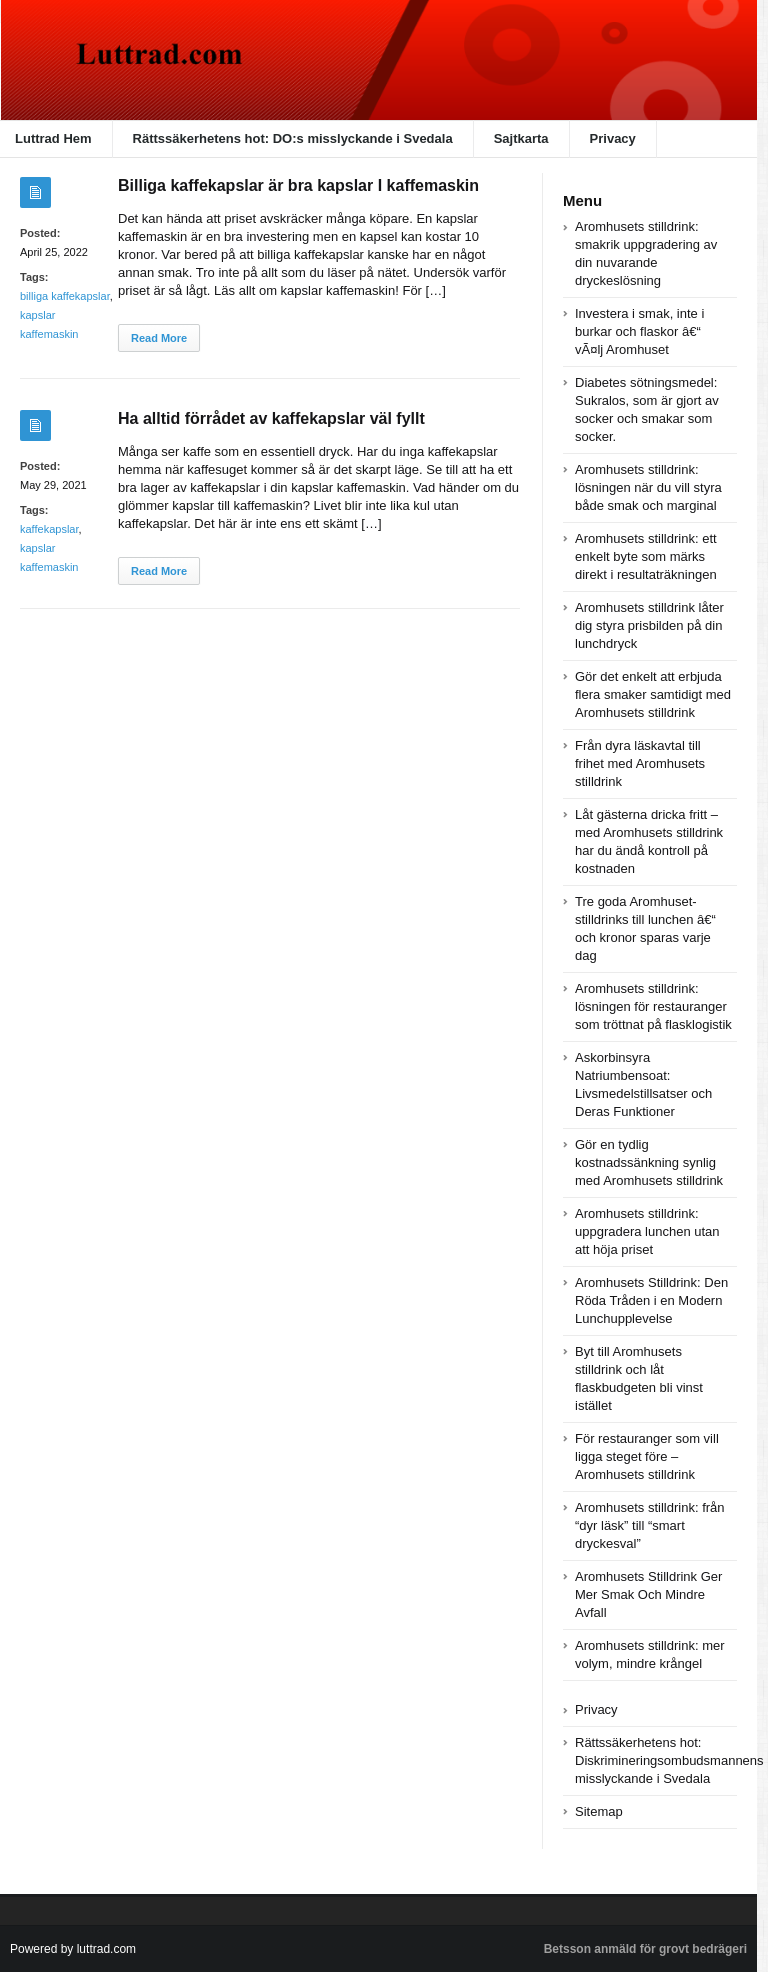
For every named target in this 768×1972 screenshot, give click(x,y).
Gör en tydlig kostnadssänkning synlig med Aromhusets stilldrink (649, 1162)
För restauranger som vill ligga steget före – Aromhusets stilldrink (647, 1456)
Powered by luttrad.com (73, 1949)
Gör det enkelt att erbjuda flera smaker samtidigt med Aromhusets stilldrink (653, 694)
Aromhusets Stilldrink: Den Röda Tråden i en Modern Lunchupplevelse (651, 1300)
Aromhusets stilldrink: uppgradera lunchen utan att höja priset (647, 1231)
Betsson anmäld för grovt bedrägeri (645, 1949)
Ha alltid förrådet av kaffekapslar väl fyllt (271, 418)
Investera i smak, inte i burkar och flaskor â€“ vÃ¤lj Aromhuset (639, 331)
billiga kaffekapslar (65, 296)
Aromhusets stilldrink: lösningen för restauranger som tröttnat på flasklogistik (653, 1006)
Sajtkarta (521, 138)
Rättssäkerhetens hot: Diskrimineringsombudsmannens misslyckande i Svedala (669, 1760)
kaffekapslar (49, 529)
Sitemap (599, 1811)
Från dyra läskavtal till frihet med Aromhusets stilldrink (640, 763)
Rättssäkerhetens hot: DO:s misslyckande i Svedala (293, 138)
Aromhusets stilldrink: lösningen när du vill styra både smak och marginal (648, 487)
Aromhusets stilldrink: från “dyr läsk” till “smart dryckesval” (650, 1525)
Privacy (613, 138)
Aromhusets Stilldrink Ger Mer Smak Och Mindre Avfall (648, 1594)
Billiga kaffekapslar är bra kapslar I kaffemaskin (298, 185)
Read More (159, 338)
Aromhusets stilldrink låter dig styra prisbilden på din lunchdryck (649, 625)
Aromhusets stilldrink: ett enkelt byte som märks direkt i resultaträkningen (646, 556)
